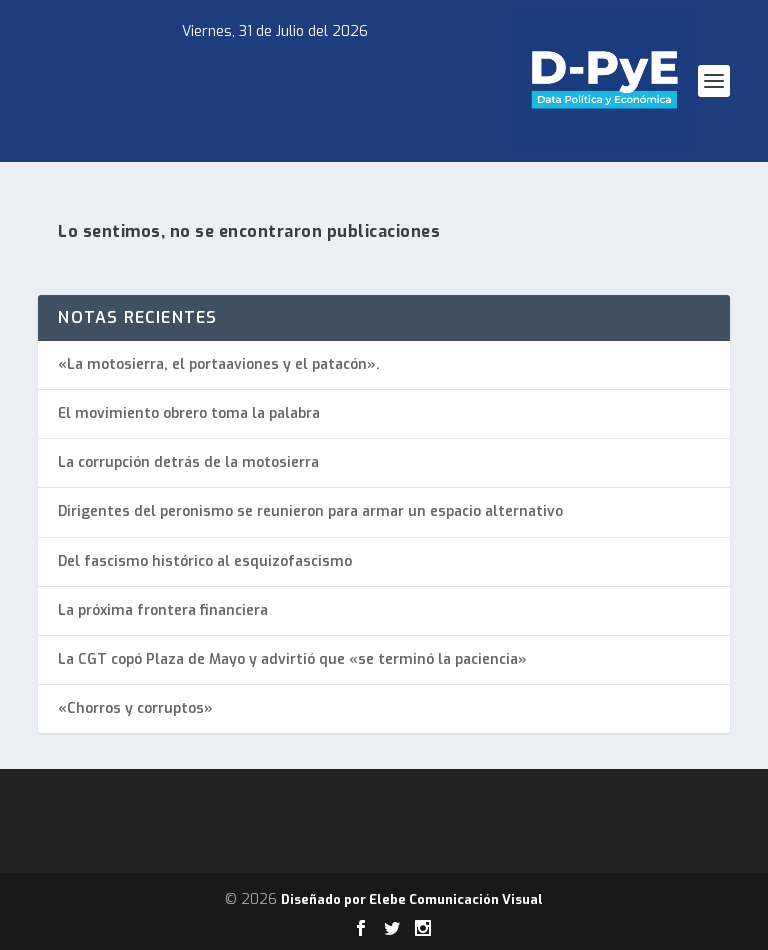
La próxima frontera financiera (163, 610)
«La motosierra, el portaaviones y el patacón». (219, 364)
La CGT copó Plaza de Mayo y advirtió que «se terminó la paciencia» (292, 659)
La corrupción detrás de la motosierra (188, 462)
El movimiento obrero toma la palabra (189, 413)
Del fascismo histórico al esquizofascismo (205, 561)
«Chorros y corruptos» (135, 708)
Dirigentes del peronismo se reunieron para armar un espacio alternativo (310, 511)
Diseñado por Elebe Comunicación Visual (412, 899)
